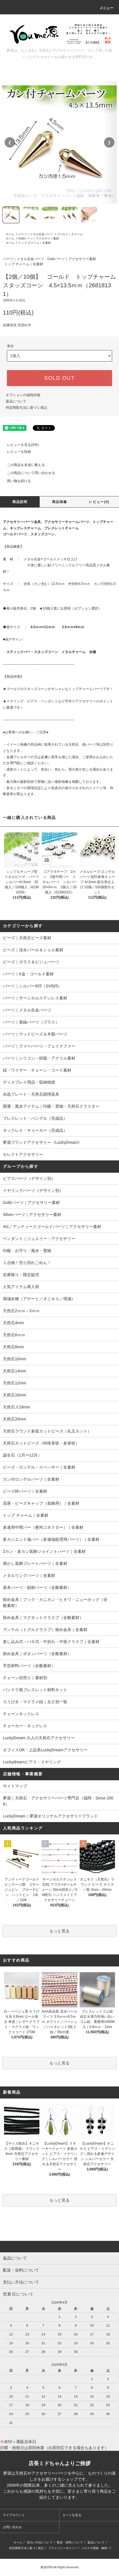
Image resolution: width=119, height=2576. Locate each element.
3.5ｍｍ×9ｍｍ (73, 627)
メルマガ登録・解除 (94, 2548)
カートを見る (71, 2515)
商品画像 (59, 502)
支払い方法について (40, 2542)
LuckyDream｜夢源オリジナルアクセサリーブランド (50, 1816)
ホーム (10, 234)
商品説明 (20, 502)
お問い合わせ (12, 2527)
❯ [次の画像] (109, 142)
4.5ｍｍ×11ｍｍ (42, 627)
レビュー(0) (99, 502)
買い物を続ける (15, 481)
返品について (16, 401)
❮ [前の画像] (9, 142)
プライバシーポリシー (62, 2548)
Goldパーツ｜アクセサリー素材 (38, 238)
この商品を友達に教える (22, 465)
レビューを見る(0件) (19, 445)
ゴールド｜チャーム (70, 234)
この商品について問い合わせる (27, 473)
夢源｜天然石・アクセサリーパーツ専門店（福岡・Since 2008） (58, 1801)
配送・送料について (70, 2542)
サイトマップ (15, 1786)
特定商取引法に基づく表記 (26, 408)
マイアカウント (14, 2515)
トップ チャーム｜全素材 (34, 242)
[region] (59, 142)
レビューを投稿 (15, 452)
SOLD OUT (59, 378)
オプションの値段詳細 (23, 395)
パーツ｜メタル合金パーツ (35, 234)
